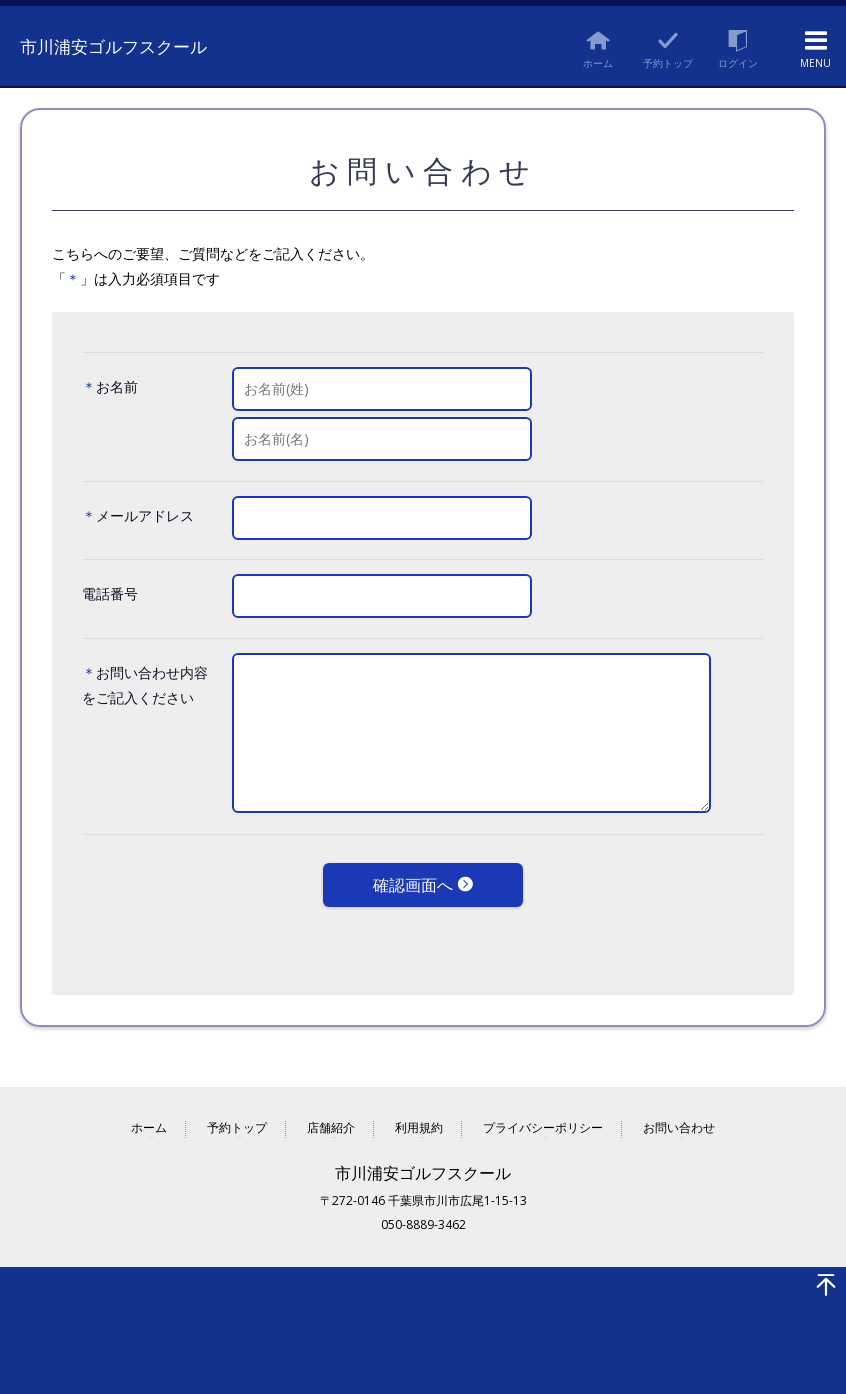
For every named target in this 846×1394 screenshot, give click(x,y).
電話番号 (110, 593)
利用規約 (419, 1115)
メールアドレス (145, 515)
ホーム (149, 1115)
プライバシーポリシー (543, 1115)
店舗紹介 (331, 1115)
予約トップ (237, 1115)
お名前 (117, 386)
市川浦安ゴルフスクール (132, 44)
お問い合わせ (679, 1115)
